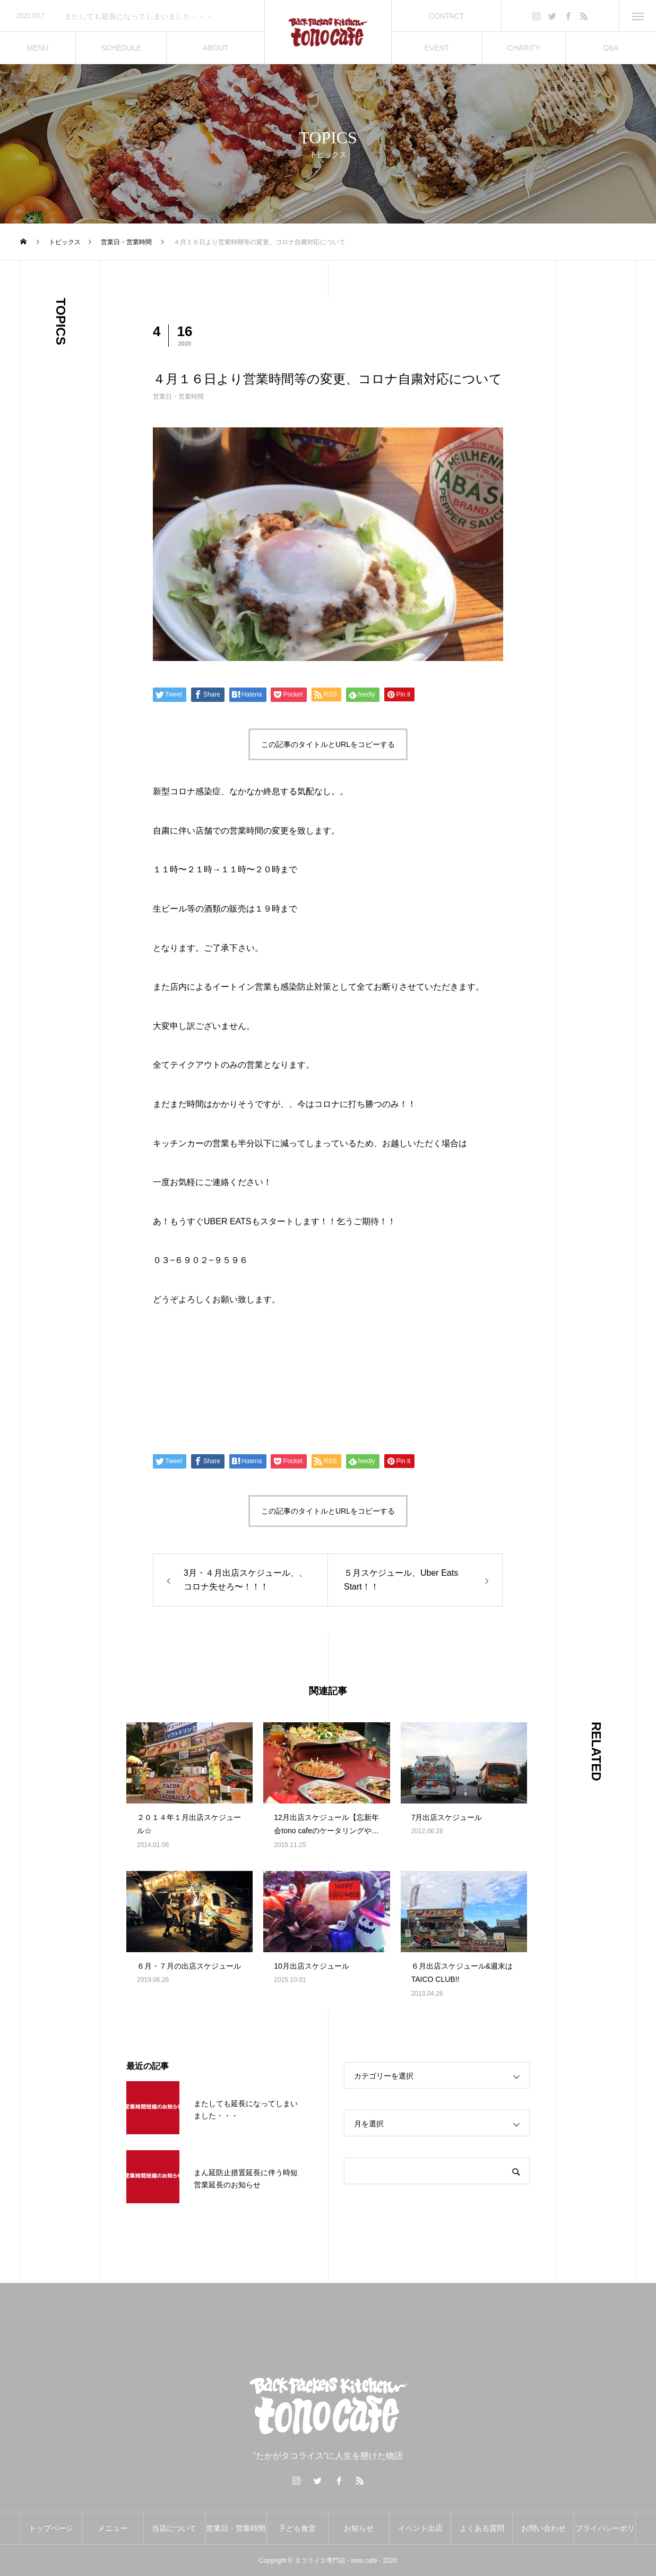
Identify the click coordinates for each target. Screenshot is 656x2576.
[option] (132, 16)
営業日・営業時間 (178, 396)
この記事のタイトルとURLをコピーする (328, 744)
